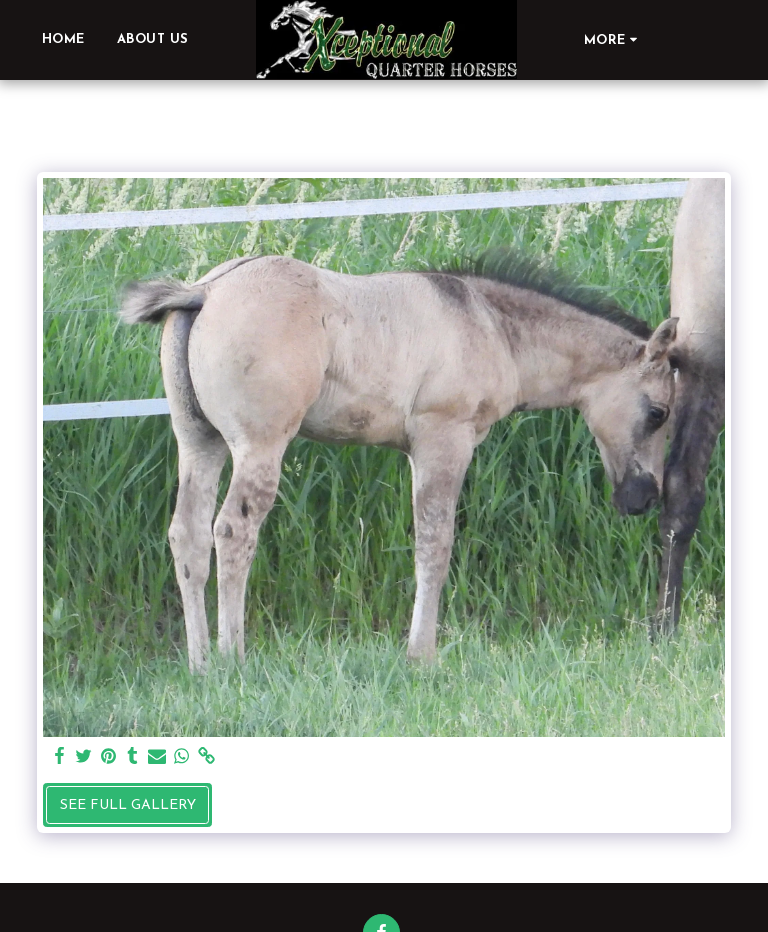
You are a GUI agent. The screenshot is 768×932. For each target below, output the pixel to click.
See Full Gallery (128, 805)
